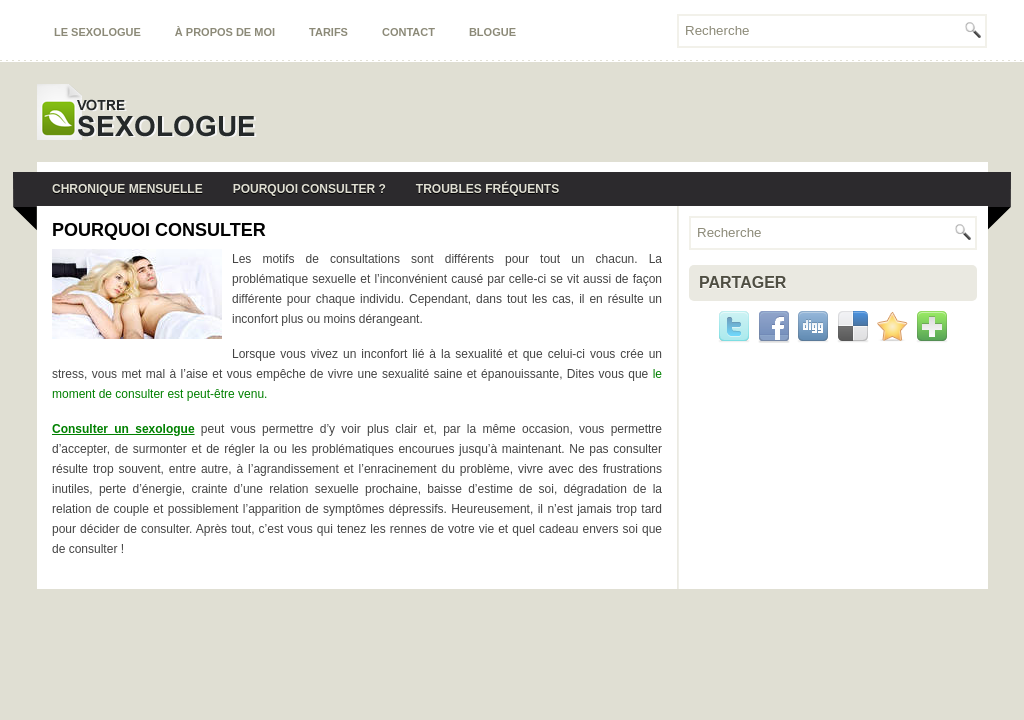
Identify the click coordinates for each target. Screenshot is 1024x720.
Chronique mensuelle (127, 189)
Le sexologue (97, 32)
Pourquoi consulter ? (309, 189)
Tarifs (328, 32)
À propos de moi (225, 32)
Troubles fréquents (487, 189)
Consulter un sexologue (123, 429)
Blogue (492, 32)
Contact (408, 32)
